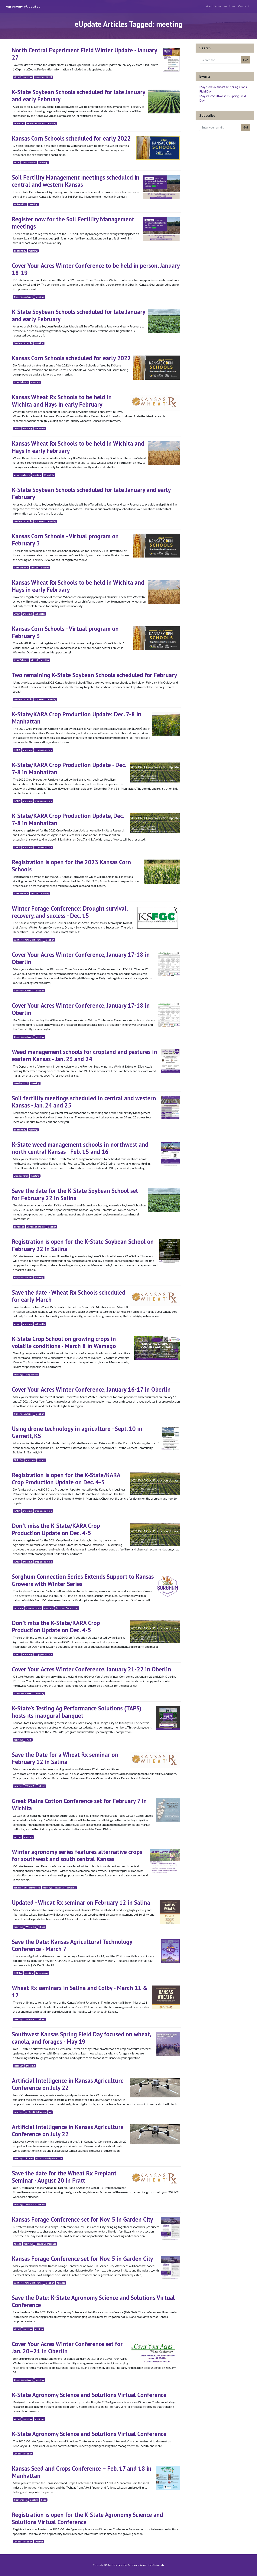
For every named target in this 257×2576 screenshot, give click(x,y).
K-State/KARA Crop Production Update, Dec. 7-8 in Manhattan (68, 819)
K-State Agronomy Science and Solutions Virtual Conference (89, 2395)
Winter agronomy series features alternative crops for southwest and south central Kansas (77, 1855)
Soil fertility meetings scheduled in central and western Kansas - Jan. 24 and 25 (84, 1101)
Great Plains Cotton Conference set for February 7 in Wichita (79, 1804)
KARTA (18, 1973)
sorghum (18, 1608)
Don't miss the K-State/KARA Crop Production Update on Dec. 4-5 (56, 1529)
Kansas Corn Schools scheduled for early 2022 (71, 138)
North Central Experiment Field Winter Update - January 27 (84, 53)
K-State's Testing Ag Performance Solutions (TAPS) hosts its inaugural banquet (76, 1711)
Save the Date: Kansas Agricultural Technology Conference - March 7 (72, 1945)
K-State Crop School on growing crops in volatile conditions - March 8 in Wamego (64, 1342)
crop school (31, 1374)
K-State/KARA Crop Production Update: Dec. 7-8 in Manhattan (76, 717)
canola (17, 1887)
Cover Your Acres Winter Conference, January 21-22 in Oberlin (91, 1669)
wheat (17, 428)
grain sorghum (33, 1608)
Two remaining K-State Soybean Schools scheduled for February (94, 675)
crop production (43, 750)
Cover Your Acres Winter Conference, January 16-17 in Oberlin (91, 1389)
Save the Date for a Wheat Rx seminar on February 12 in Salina (65, 1758)
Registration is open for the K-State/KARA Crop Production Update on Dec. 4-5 (66, 1478)
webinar (39, 2329)
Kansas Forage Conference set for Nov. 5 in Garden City (82, 2219)
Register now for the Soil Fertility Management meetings (73, 222)
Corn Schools (29, 162)
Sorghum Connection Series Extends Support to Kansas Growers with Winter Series (83, 1580)
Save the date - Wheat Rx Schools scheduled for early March (68, 1295)
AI (50, 2112)
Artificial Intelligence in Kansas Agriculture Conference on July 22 (68, 2084)
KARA (17, 750)
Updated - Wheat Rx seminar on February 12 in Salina (81, 1902)
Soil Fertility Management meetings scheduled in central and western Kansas (75, 180)
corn (16, 162)
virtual (17, 77)
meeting (27, 77)
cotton (17, 1837)
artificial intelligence (35, 2112)
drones (41, 1460)
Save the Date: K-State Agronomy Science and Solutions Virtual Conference (93, 2301)
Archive (229, 6)
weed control (21, 1083)
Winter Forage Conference (28, 939)
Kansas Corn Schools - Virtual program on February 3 (65, 539)
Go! (245, 60)
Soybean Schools (36, 123)
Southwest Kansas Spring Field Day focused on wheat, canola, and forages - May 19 (81, 2037)
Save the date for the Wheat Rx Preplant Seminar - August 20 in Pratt (64, 2176)
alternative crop (32, 1887)
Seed (43, 2499)
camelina (71, 1887)
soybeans (19, 123)
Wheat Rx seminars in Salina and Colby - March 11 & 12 (80, 1991)
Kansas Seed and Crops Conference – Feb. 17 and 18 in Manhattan (81, 2472)
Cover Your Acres (23, 296)
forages (61, 2282)
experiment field (43, 77)
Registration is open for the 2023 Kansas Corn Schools (71, 865)
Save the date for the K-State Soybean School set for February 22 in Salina (75, 1194)
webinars (39, 2419)
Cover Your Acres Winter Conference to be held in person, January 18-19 (96, 269)
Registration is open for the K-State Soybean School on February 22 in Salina (83, 1245)
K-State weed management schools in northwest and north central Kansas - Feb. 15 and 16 (80, 1148)
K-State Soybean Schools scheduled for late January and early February (78, 95)
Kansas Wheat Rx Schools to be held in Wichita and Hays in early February (62, 400)
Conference (20, 2499)
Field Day (18, 1460)
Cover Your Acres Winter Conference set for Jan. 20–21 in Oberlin (67, 2347)
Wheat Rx (40, 428)
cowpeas (59, 1887)
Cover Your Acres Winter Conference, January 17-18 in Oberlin (81, 958)
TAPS (28, 1739)
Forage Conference (45, 2243)
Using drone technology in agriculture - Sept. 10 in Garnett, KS (77, 1432)
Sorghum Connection (67, 1608)
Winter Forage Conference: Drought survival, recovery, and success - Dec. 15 (69, 911)
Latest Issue (212, 6)
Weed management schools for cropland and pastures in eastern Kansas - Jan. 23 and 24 (84, 1055)
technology (42, 1973)
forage (17, 2243)
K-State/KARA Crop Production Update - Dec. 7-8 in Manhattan (69, 768)
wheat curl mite (22, 474)
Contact (244, 6)
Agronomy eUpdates (23, 6)
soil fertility (20, 204)
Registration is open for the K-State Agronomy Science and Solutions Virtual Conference (87, 2518)
